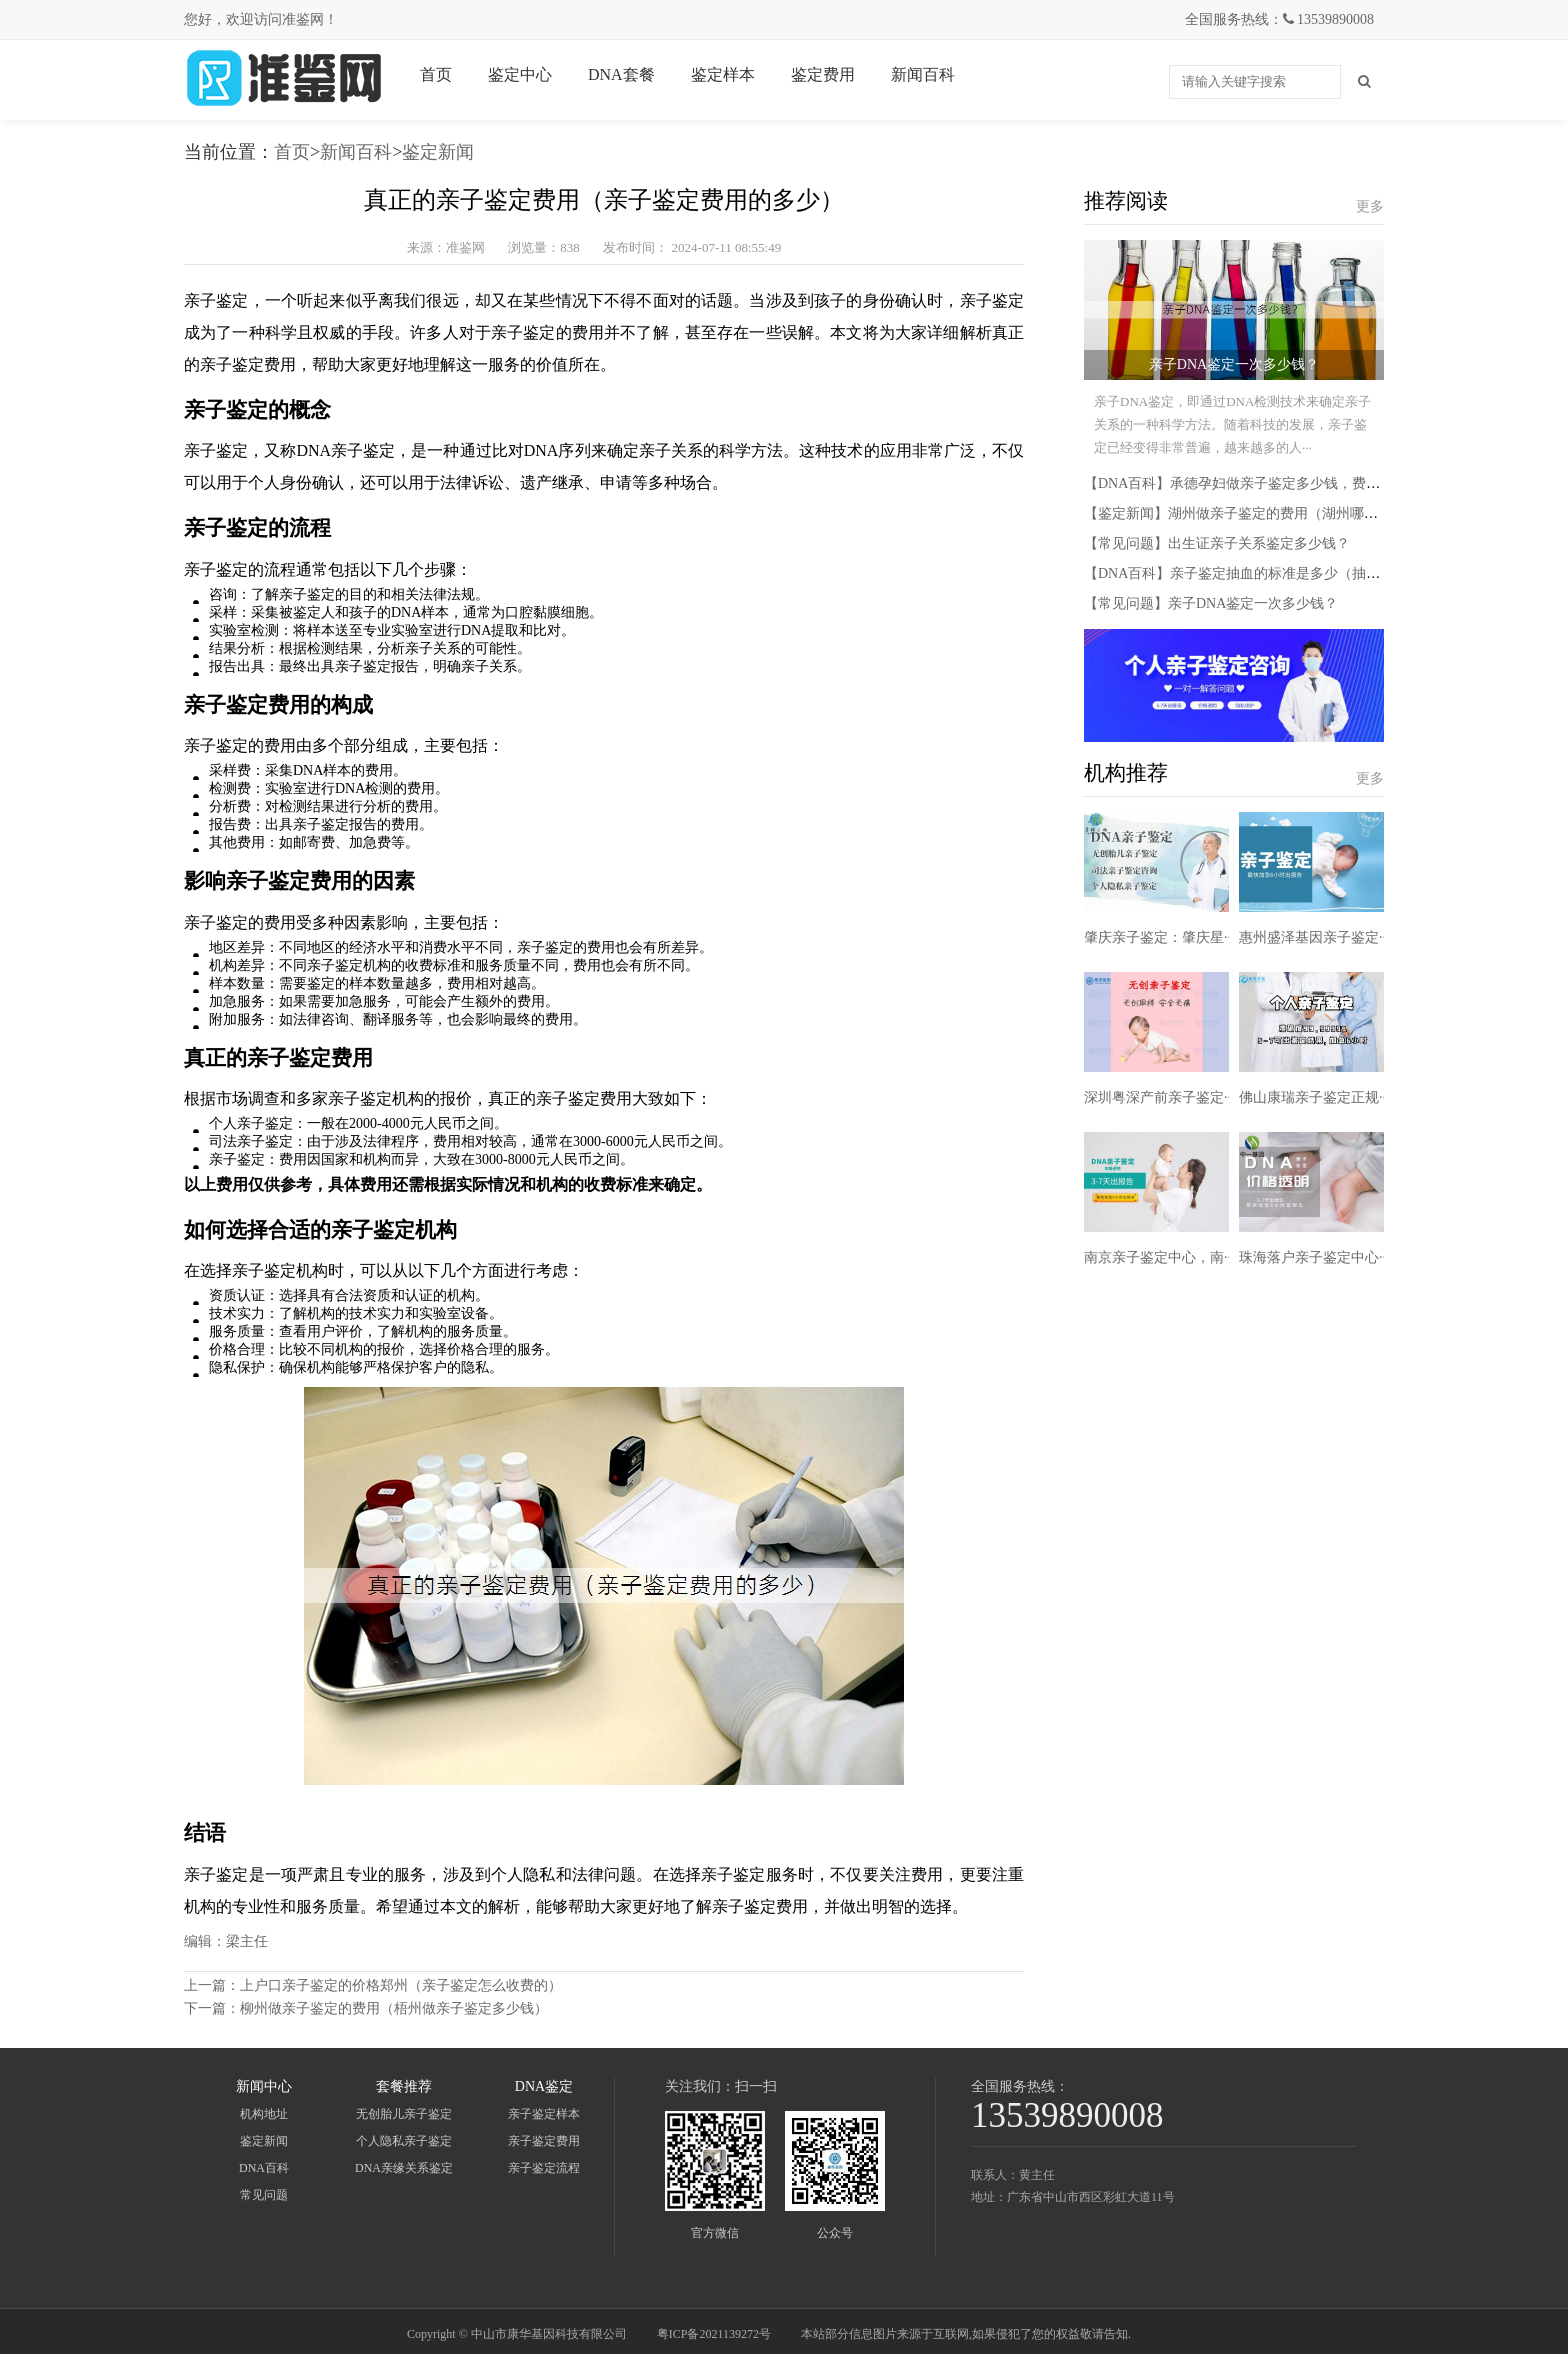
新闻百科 (923, 74)
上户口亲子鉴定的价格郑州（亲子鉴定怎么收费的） (401, 1985)
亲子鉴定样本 (544, 2114)
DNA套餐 (621, 74)
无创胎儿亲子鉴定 (404, 2114)
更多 (1370, 206)
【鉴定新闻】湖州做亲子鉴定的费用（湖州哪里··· (1236, 513)
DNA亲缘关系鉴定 (404, 2168)
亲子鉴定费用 (544, 2141)
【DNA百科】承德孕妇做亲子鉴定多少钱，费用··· (1237, 483)
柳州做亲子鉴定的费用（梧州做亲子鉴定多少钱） (394, 2008)
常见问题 (264, 2195)
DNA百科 (264, 2168)
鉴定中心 (520, 74)
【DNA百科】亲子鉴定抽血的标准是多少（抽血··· (1237, 573)
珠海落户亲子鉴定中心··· (1314, 1257)
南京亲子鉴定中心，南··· (1159, 1257)
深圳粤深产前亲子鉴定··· (1159, 1097)
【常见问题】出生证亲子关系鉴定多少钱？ (1217, 543)
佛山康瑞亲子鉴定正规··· (1314, 1097)
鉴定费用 (823, 74)
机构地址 (264, 2114)
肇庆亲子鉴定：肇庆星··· (1159, 937)
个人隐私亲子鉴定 (404, 2141)
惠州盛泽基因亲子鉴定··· (1314, 937)
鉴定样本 (723, 74)
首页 (436, 74)
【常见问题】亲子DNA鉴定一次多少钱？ (1211, 603)
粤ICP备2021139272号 (714, 2334)
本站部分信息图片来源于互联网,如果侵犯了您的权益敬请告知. (966, 2334)
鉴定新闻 (438, 152)
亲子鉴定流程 (544, 2168)
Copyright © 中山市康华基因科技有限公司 (517, 2334)
